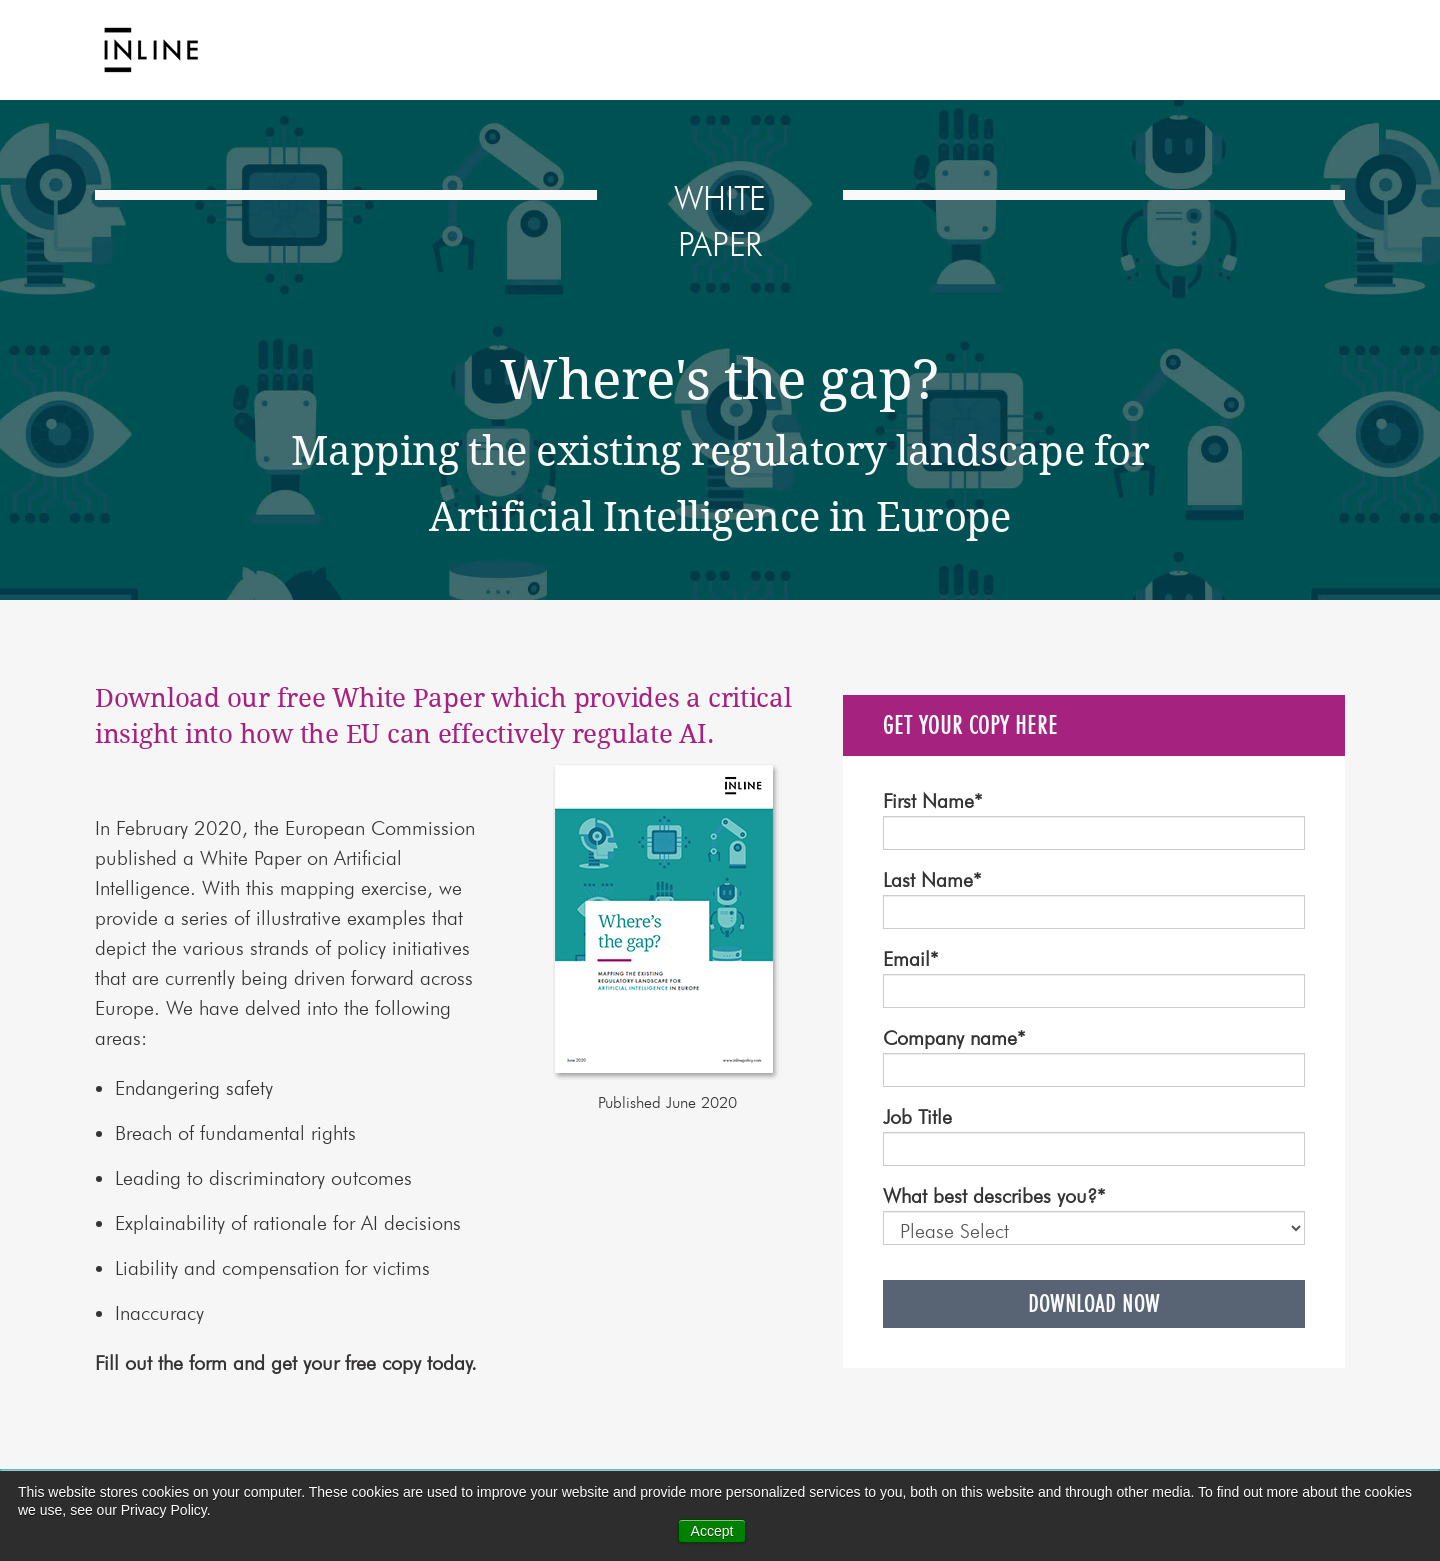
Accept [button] (712, 1531)
